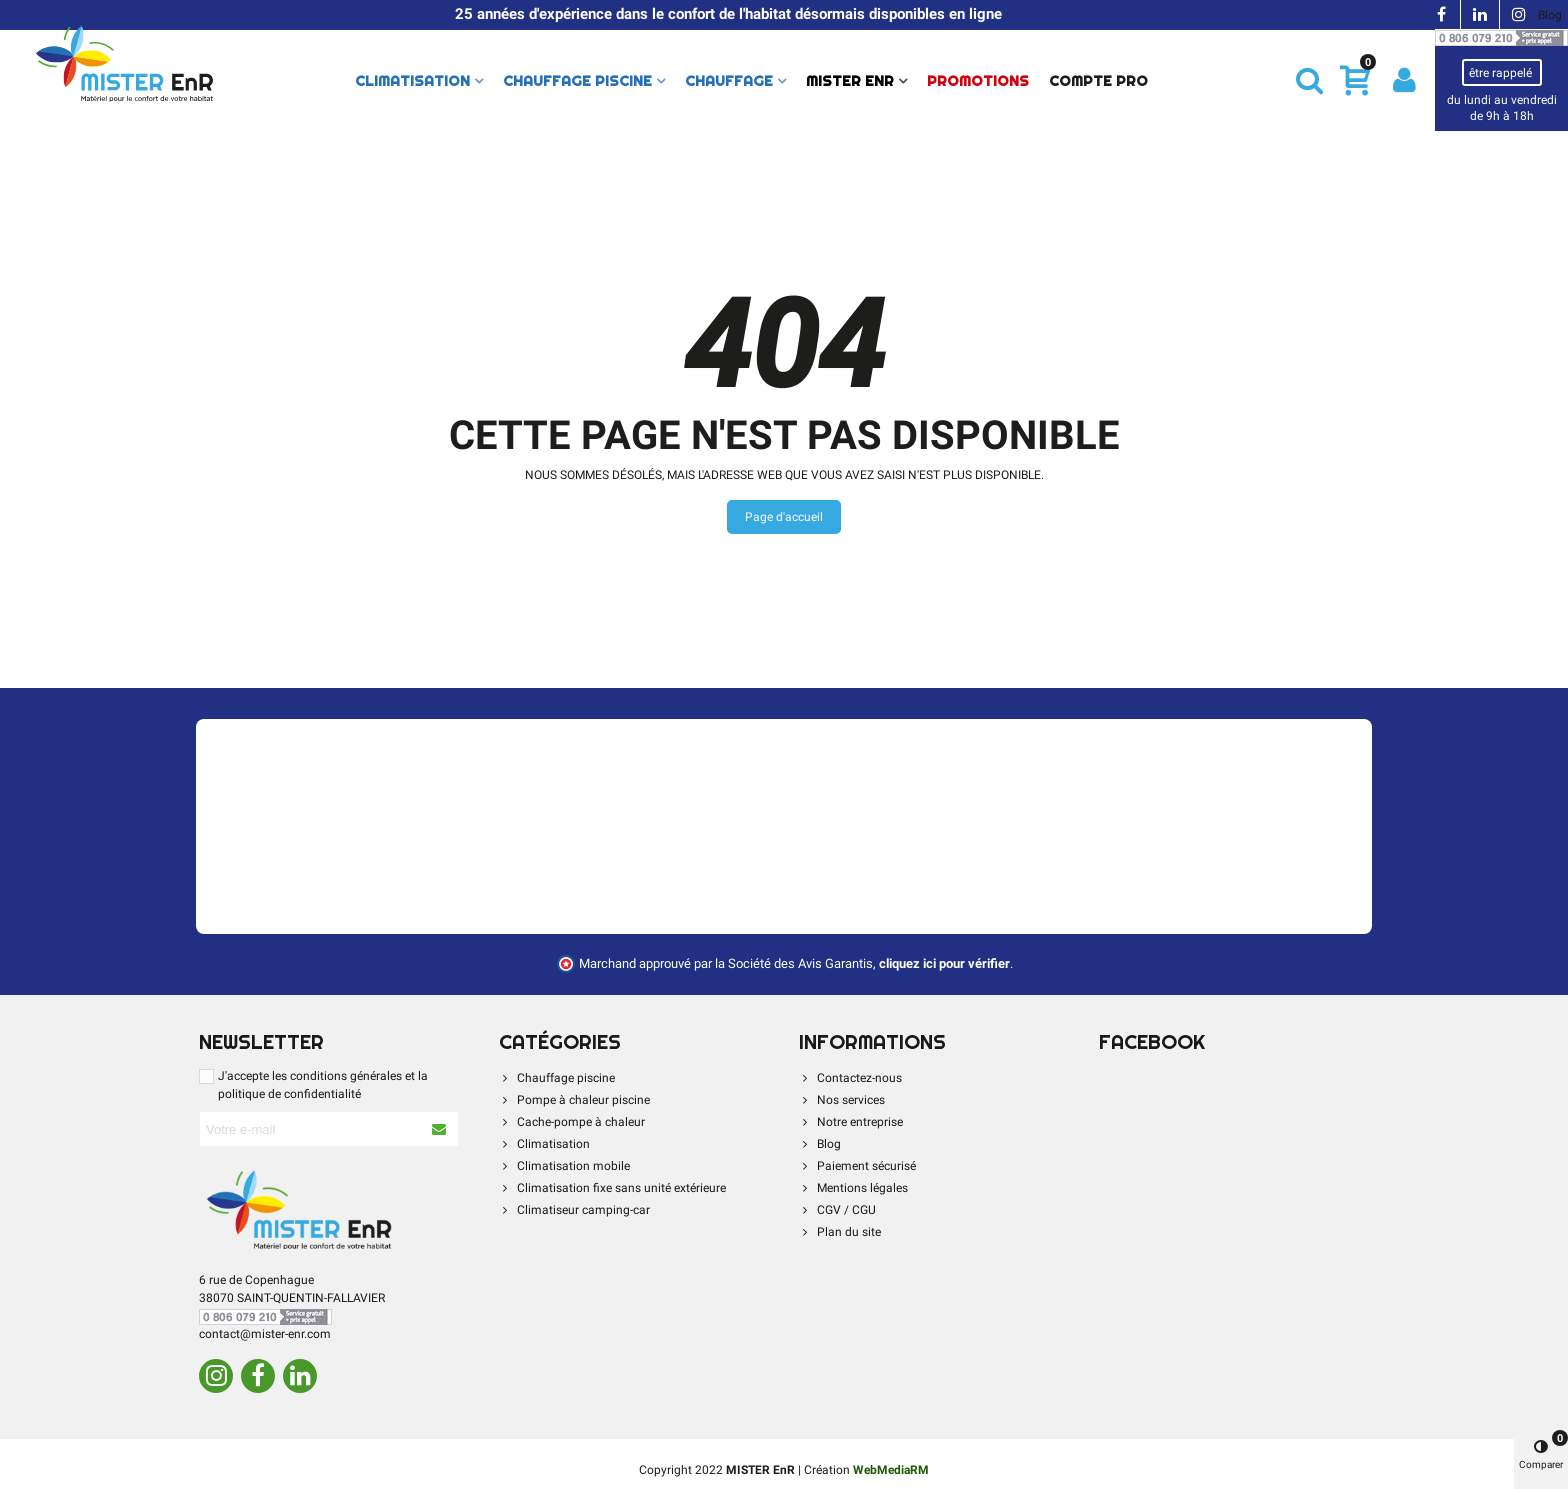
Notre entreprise (851, 1122)
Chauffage (729, 81)
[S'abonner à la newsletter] (440, 1129)
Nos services (842, 1100)
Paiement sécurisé (857, 1166)
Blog (1550, 15)
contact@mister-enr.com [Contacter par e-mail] (265, 1334)
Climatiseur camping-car (574, 1210)
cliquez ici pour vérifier (944, 963)
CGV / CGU (837, 1210)
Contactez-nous (850, 1078)
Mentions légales (853, 1188)
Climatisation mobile (564, 1166)
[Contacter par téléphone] (1501, 37)
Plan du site (840, 1232)
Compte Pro (1098, 81)
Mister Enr (850, 81)
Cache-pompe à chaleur (572, 1122)
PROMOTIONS (978, 81)
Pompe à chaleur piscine (574, 1100)
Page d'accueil (784, 517)
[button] (1309, 80)
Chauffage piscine (577, 81)
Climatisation (412, 81)
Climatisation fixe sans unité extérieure (612, 1188)
